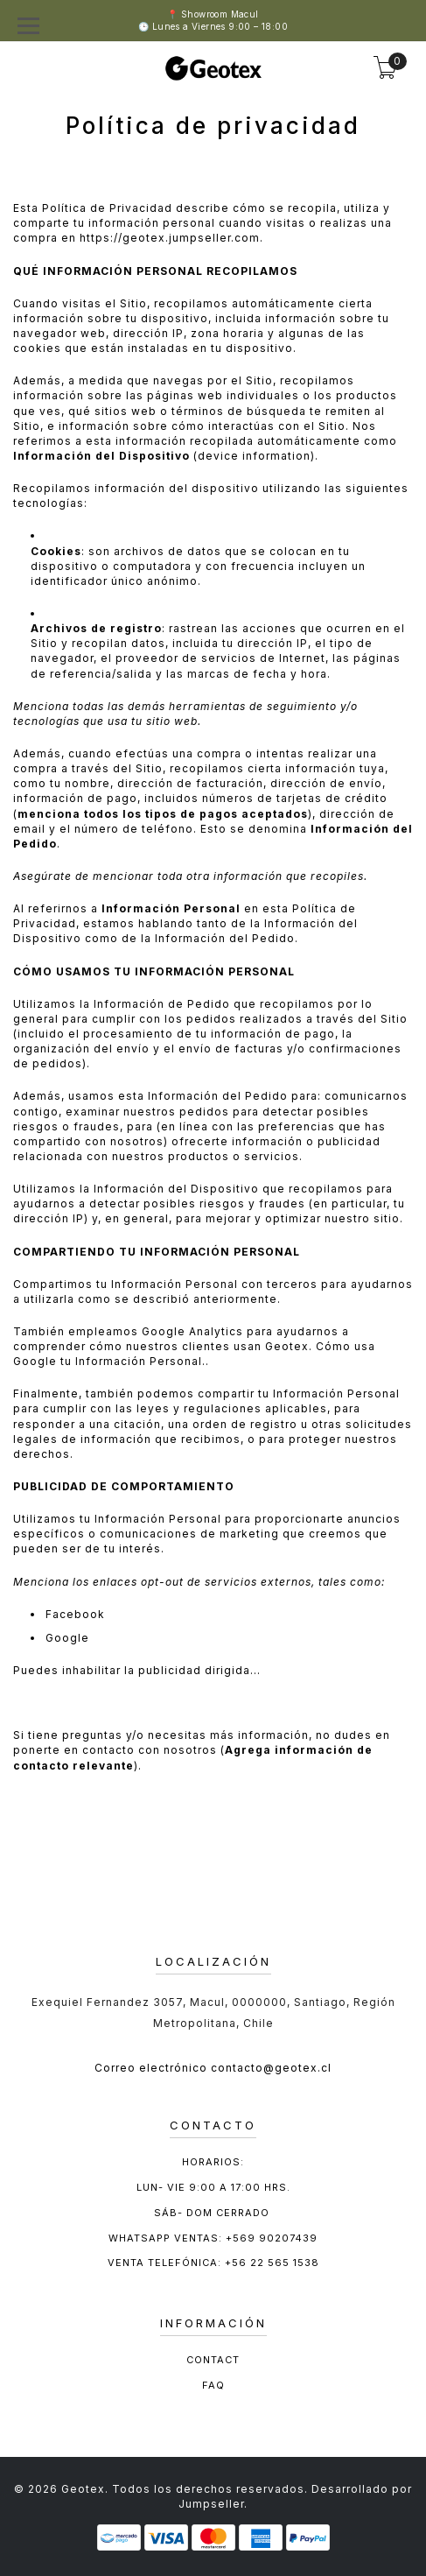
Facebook (75, 1614)
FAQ (213, 2385)
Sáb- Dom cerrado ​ (213, 2212)
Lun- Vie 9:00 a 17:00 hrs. (213, 2187)
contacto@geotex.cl (271, 2067)
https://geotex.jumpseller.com (170, 237)
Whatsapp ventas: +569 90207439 (213, 2238)
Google (67, 1637)
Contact (213, 2360)
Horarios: (213, 2162)
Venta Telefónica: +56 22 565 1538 (213, 2262)
